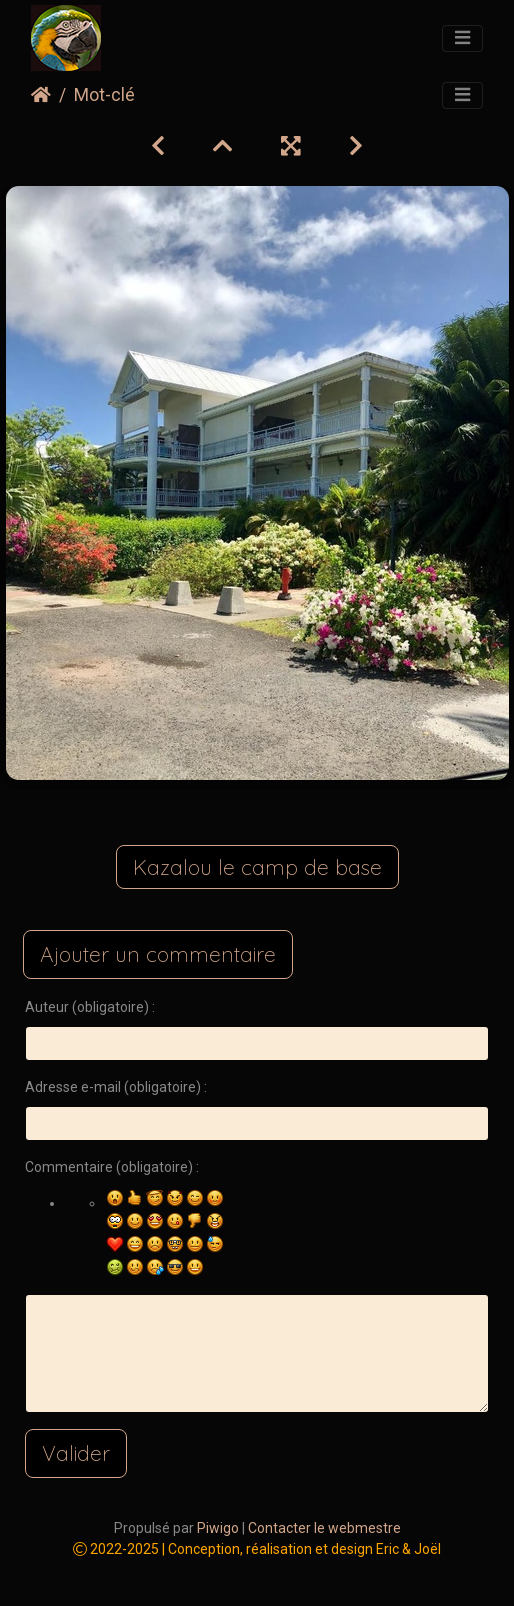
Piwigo (218, 1528)
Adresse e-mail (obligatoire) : (116, 1087)
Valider (76, 1453)
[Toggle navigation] (462, 39)
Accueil (41, 95)
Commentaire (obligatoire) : (112, 1167)
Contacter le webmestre (324, 1528)
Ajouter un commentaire (158, 954)
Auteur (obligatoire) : (90, 1007)
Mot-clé (104, 95)
